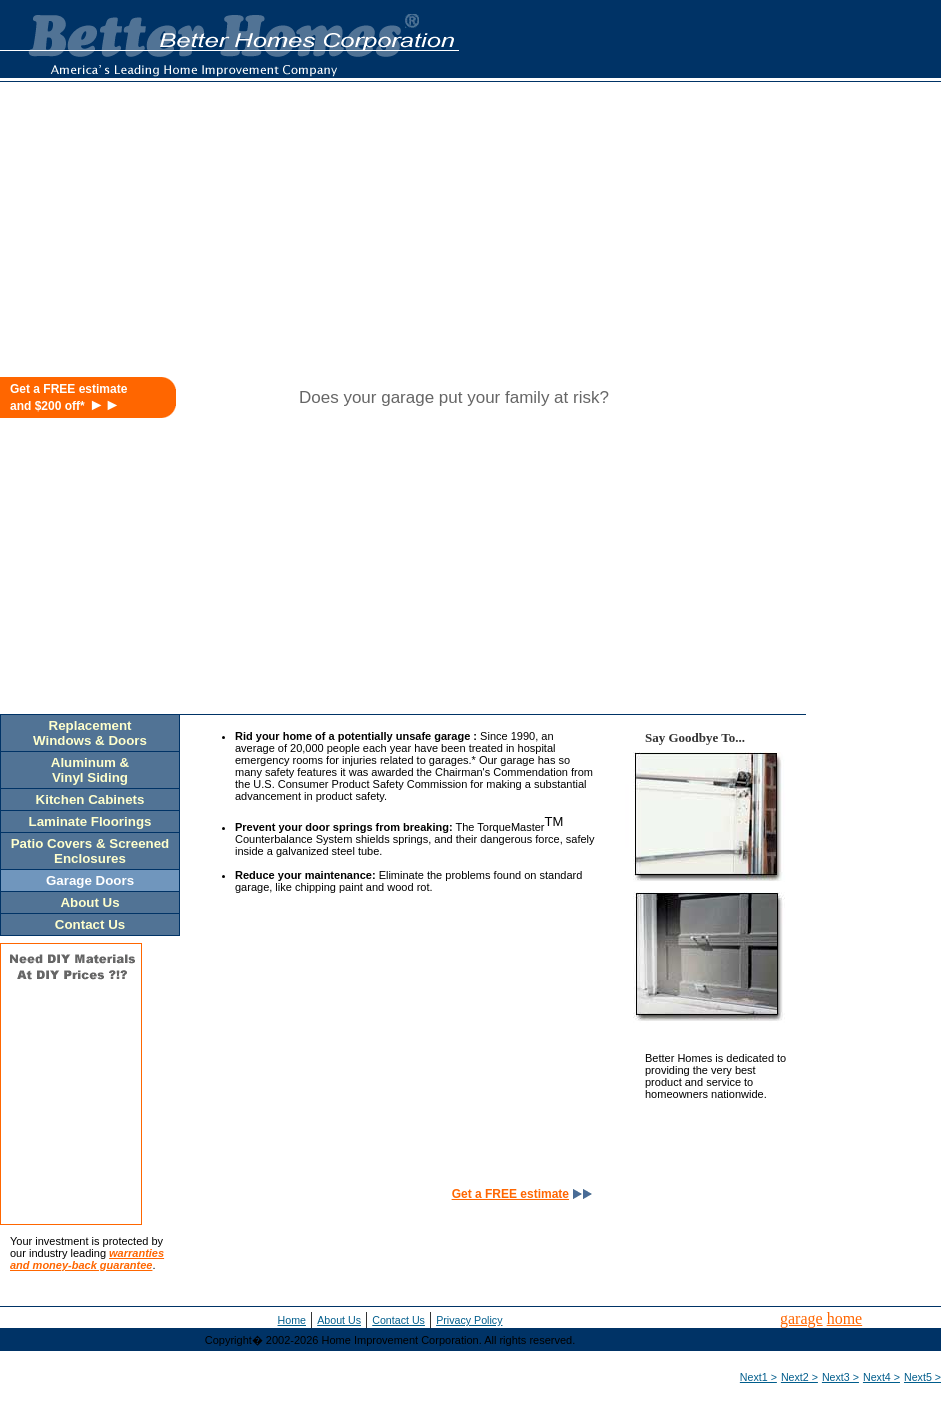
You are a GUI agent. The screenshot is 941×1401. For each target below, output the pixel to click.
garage (801, 1318)
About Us (339, 1320)
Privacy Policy (469, 1320)
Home (292, 1320)
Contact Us (398, 1320)
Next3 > (840, 1377)
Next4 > (881, 1377)
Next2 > (799, 1377)
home (845, 1318)
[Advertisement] (749, 237)
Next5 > (922, 1377)
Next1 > (758, 1377)
